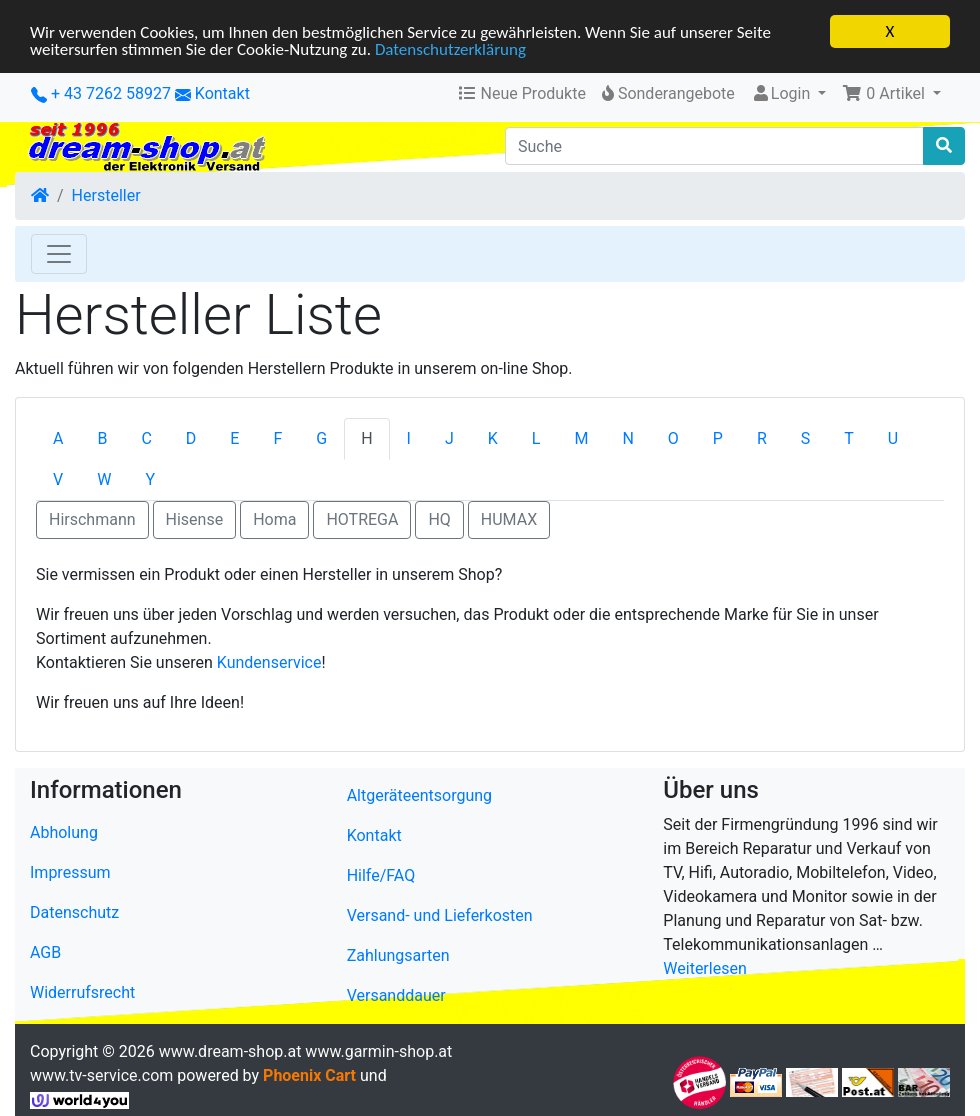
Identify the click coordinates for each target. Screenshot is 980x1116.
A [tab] (58, 438)
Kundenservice (269, 662)
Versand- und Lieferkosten (440, 915)
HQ (439, 519)
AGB (45, 952)
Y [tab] (150, 479)
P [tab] (718, 438)
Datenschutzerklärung (450, 48)
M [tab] (581, 438)
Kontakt (222, 93)
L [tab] (536, 438)
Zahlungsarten (398, 955)
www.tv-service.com (101, 1075)
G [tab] (321, 438)
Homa (274, 519)
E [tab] (234, 438)
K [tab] (493, 438)
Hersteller (106, 195)
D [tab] (191, 438)
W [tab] (104, 479)
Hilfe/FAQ (381, 875)
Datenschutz (74, 912)
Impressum (70, 872)
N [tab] (627, 438)
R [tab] (762, 438)
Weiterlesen (704, 968)
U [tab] (893, 438)
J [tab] (449, 438)
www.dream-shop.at (230, 1051)
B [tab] (102, 438)
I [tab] (409, 438)
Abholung (64, 832)
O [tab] (673, 438)
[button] (891, 94)
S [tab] (806, 438)
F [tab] (277, 438)
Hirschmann (92, 519)
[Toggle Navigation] (59, 254)
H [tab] (366, 438)
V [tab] (58, 479)
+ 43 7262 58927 (101, 93)
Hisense (195, 519)
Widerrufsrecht (82, 992)
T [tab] (849, 438)
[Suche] (714, 146)
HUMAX (509, 519)
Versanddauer (396, 995)
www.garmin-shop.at (378, 1051)
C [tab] (146, 438)
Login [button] (782, 93)
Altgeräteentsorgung (419, 795)
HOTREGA (362, 519)
